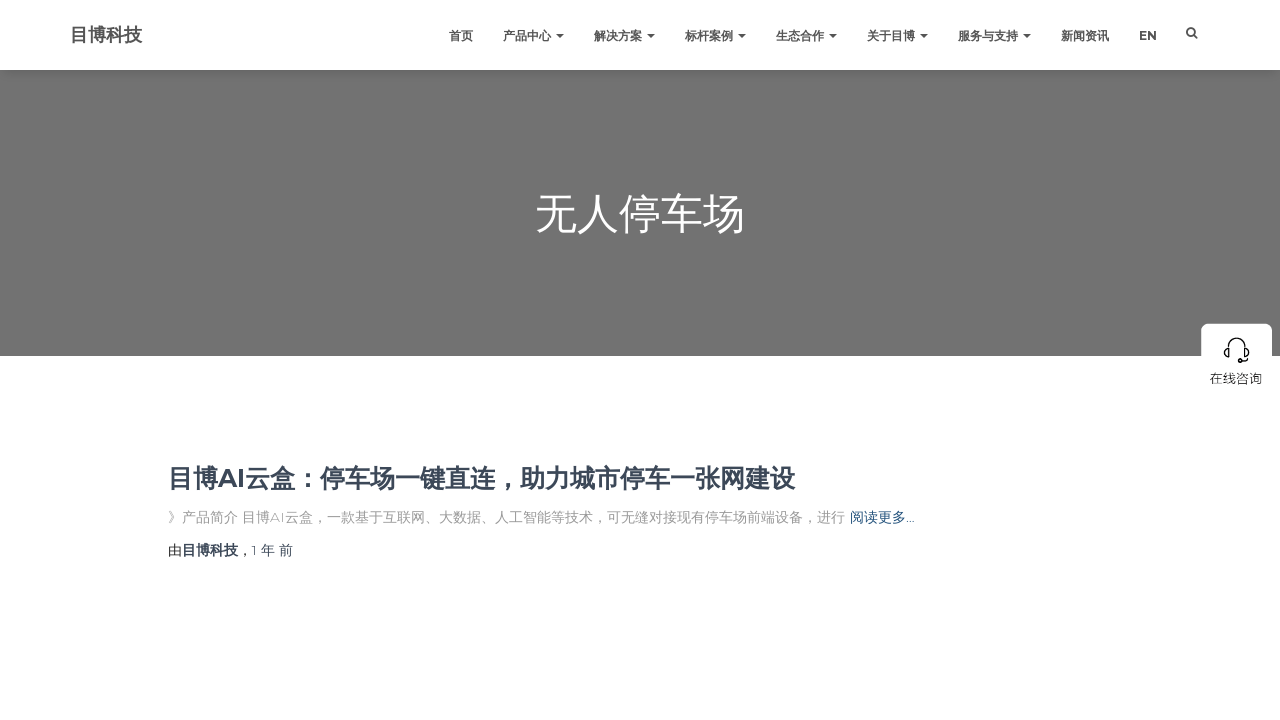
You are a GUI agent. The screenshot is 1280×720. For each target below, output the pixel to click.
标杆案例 (715, 35)
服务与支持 (994, 35)
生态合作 (806, 35)
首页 (461, 35)
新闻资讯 (1085, 35)
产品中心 (533, 35)
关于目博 (897, 35)
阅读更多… (882, 517)
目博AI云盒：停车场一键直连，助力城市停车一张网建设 (481, 478)
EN (1148, 35)
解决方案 (624, 35)
